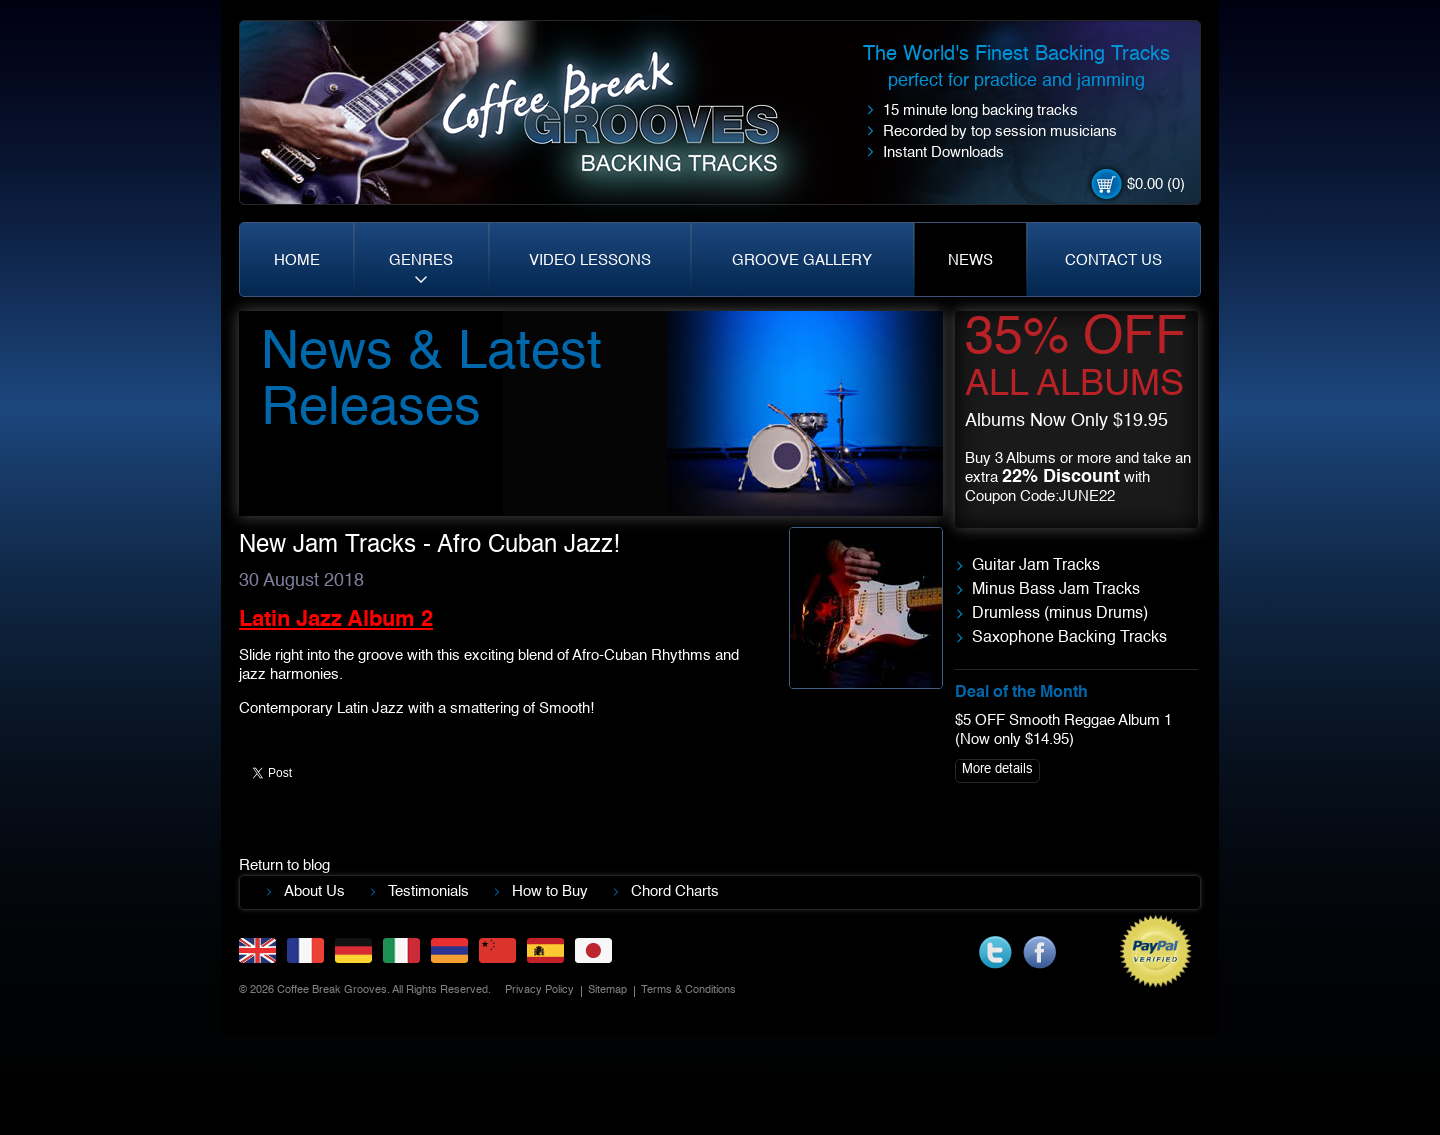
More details (997, 769)
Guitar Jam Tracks (1036, 566)
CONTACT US (1113, 260)
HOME (297, 260)
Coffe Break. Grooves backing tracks (625, 121)
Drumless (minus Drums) (1060, 614)
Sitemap (607, 990)
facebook (1039, 952)
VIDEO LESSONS (590, 260)
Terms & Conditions (688, 990)
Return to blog (284, 865)
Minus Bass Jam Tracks (1056, 590)
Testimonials (428, 891)
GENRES (421, 260)
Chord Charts (675, 891)
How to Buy (550, 891)
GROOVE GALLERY (802, 260)
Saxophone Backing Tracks (1069, 638)
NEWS (970, 260)
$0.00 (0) (1156, 184)
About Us (314, 891)
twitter (995, 952)
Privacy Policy (539, 990)
